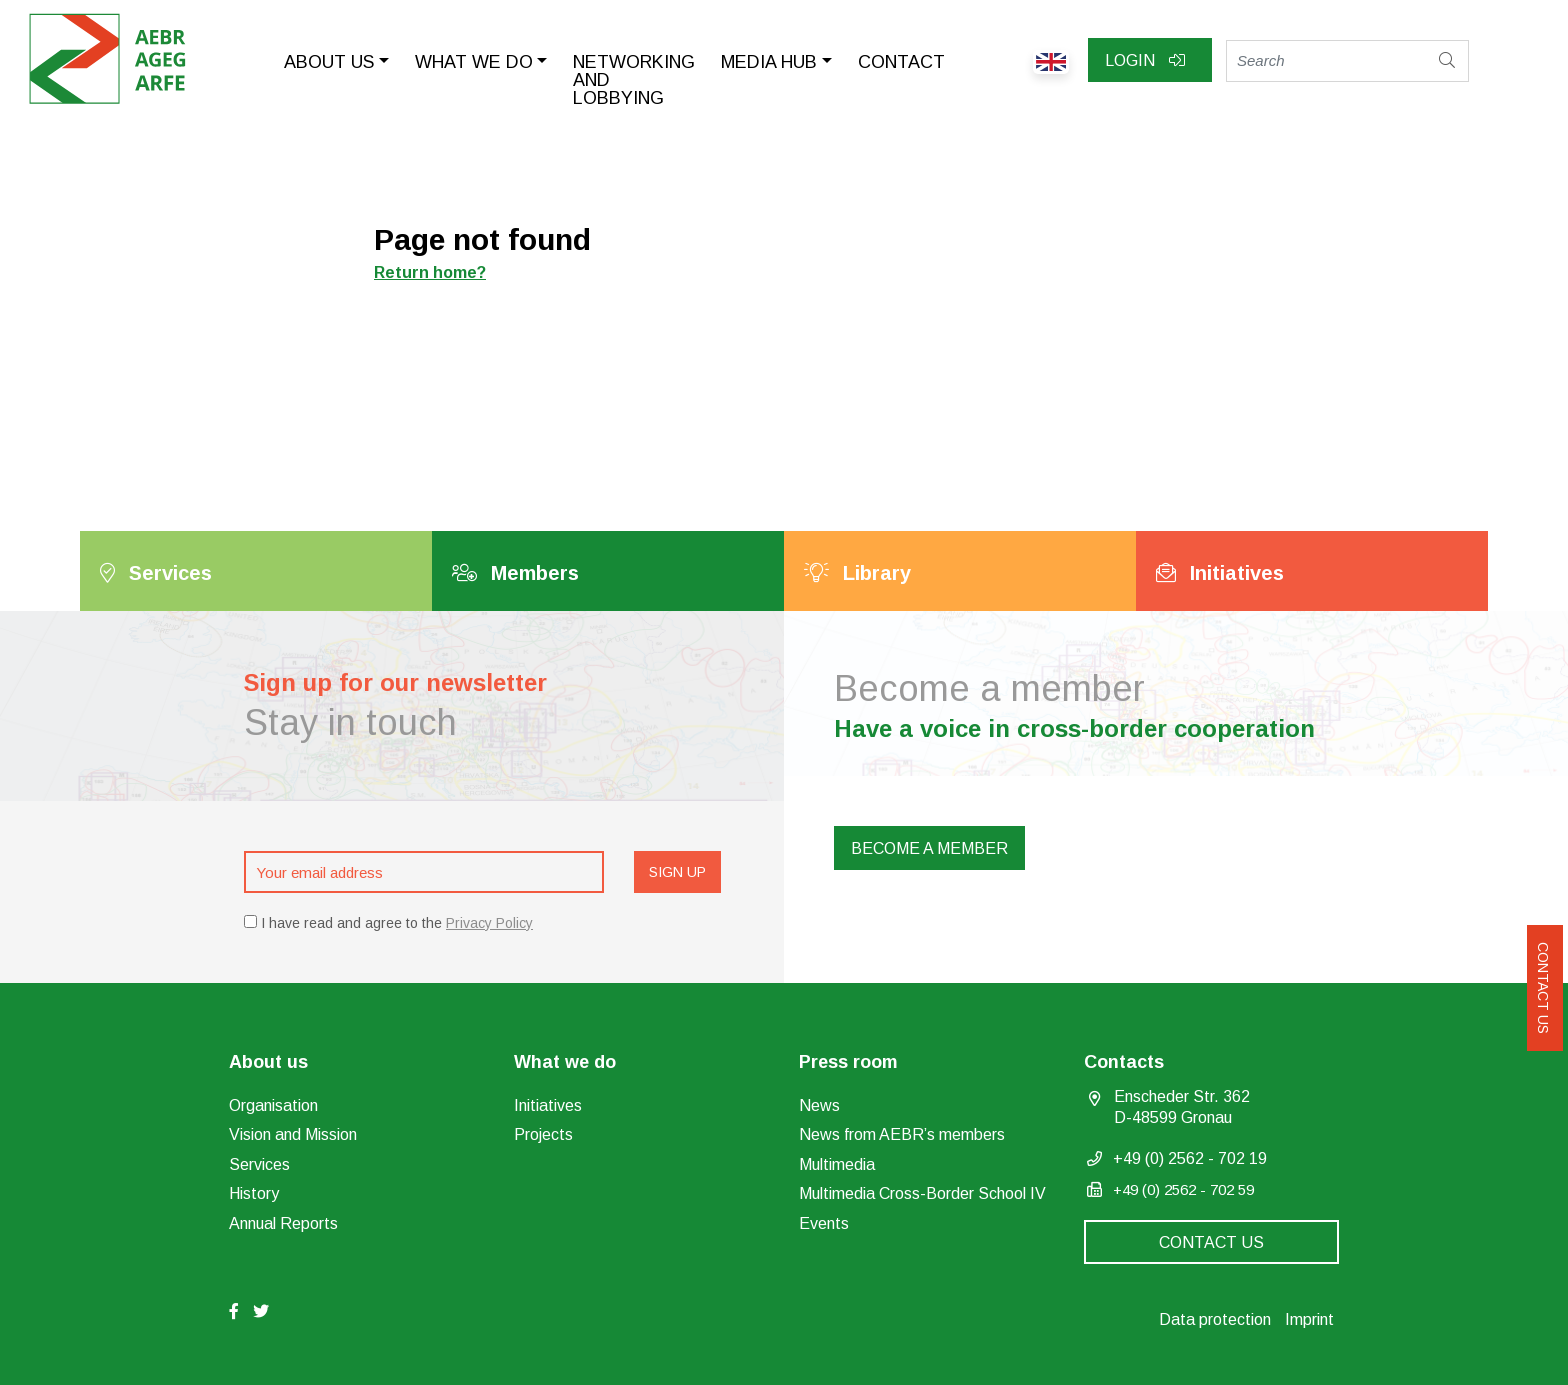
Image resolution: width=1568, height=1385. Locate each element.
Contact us (1543, 988)
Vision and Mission (293, 1134)
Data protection (1215, 1319)
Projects (543, 1134)
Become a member (929, 848)
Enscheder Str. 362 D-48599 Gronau (1182, 1107)
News (819, 1105)
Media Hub (769, 62)
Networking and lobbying (634, 80)
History (254, 1193)
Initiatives (548, 1105)
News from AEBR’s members (902, 1134)
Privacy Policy (489, 923)
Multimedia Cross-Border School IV (922, 1193)
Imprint (1309, 1319)
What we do (474, 62)
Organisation (273, 1105)
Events (824, 1223)
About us (329, 62)
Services (259, 1164)
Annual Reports (283, 1223)
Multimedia (837, 1164)
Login (1145, 60)
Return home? (430, 272)
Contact (901, 62)
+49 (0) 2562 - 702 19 (1190, 1158)
